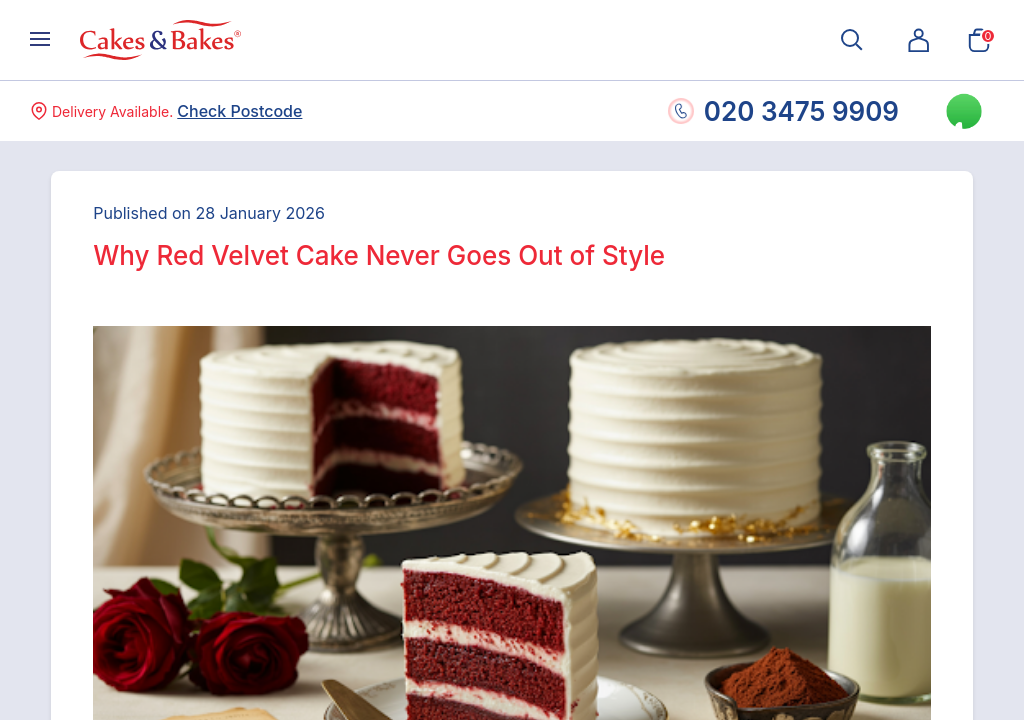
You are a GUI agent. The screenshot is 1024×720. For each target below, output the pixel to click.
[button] (919, 40)
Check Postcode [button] (239, 111)
